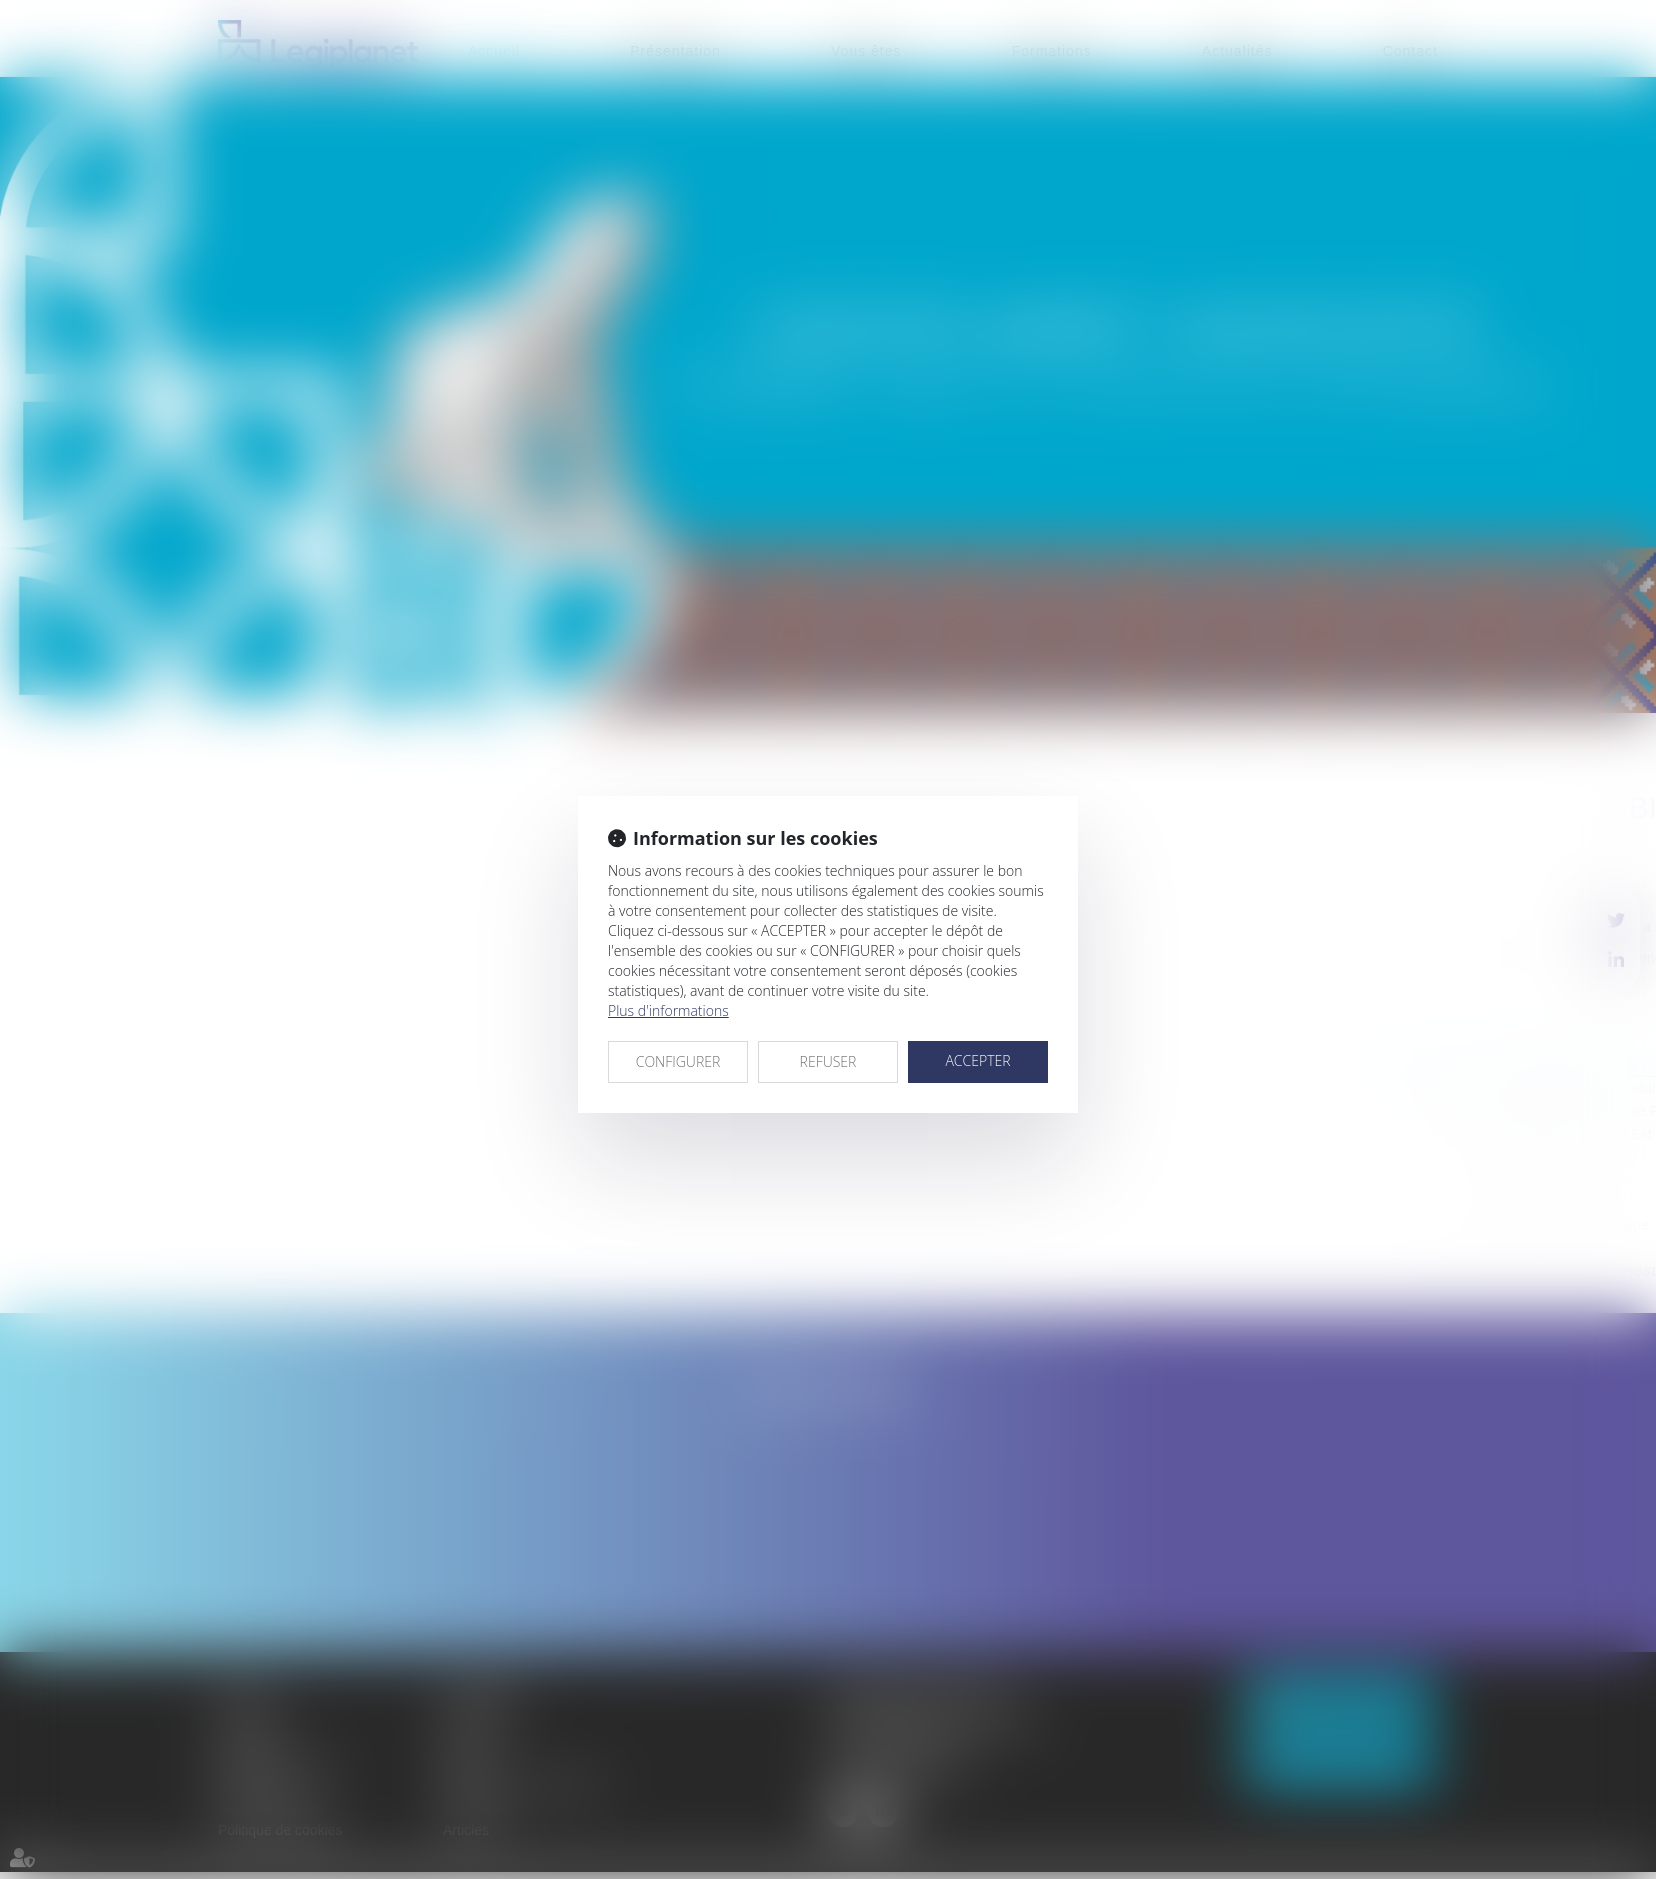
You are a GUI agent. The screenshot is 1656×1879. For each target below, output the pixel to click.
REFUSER (828, 1061)
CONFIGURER (678, 1061)
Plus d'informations (668, 1010)
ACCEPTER (977, 1060)
